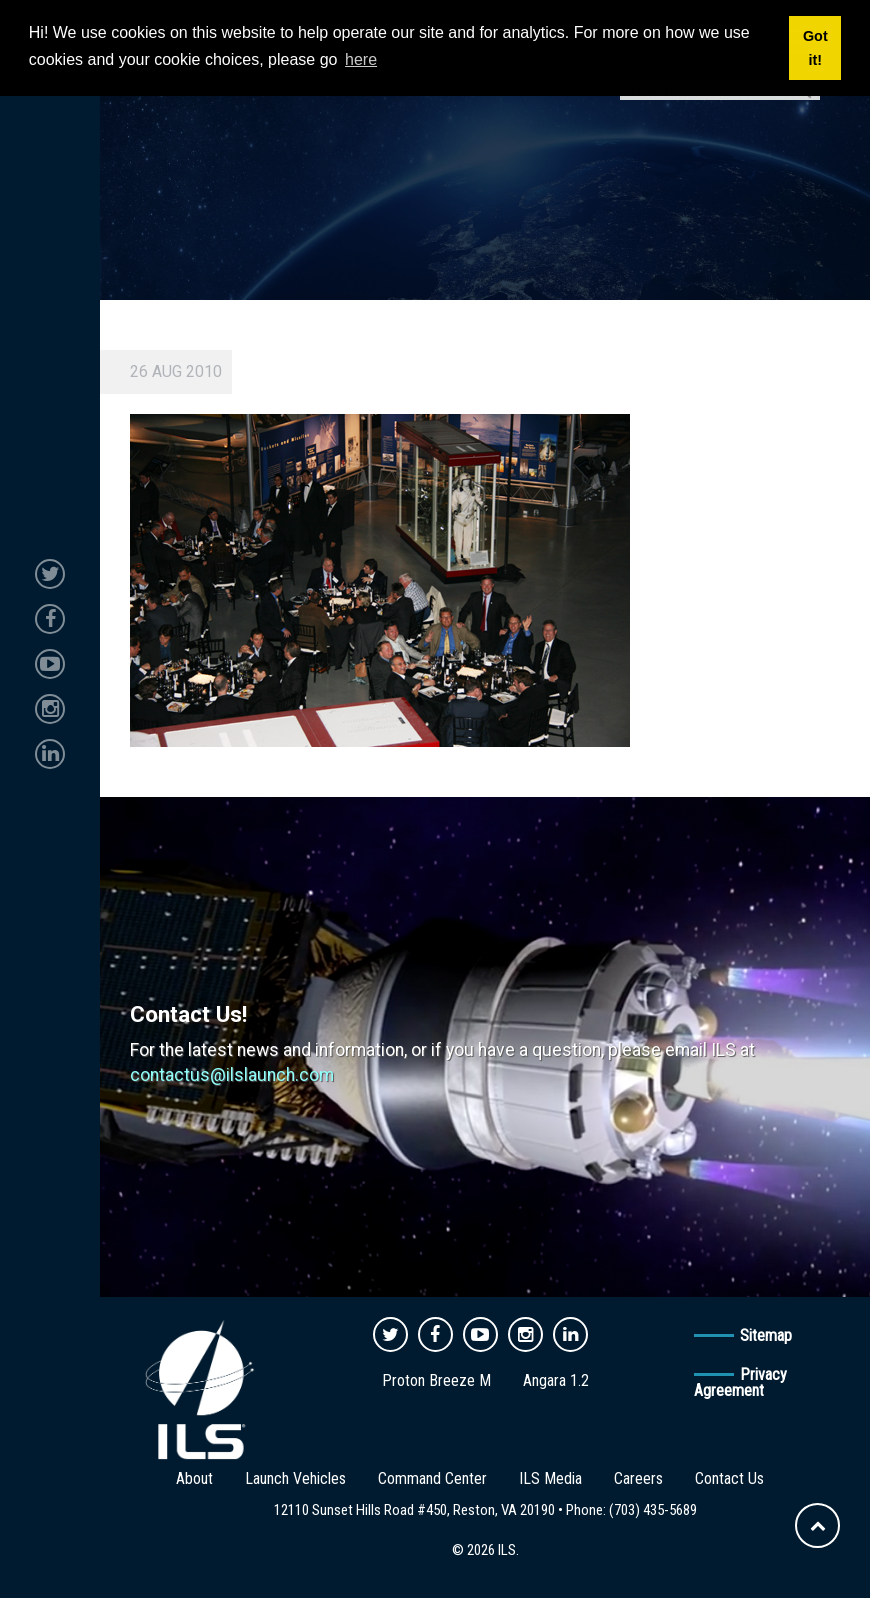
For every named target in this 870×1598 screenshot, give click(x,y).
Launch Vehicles (295, 1478)
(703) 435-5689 (653, 1510)
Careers (638, 1478)
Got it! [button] (815, 48)
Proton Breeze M (436, 1380)
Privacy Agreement (740, 1382)
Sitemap (766, 1335)
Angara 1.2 (556, 1380)
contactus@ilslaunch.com (232, 1075)
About (194, 1478)
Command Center (432, 1478)
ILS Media (550, 1478)
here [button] (361, 59)
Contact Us (729, 1478)
